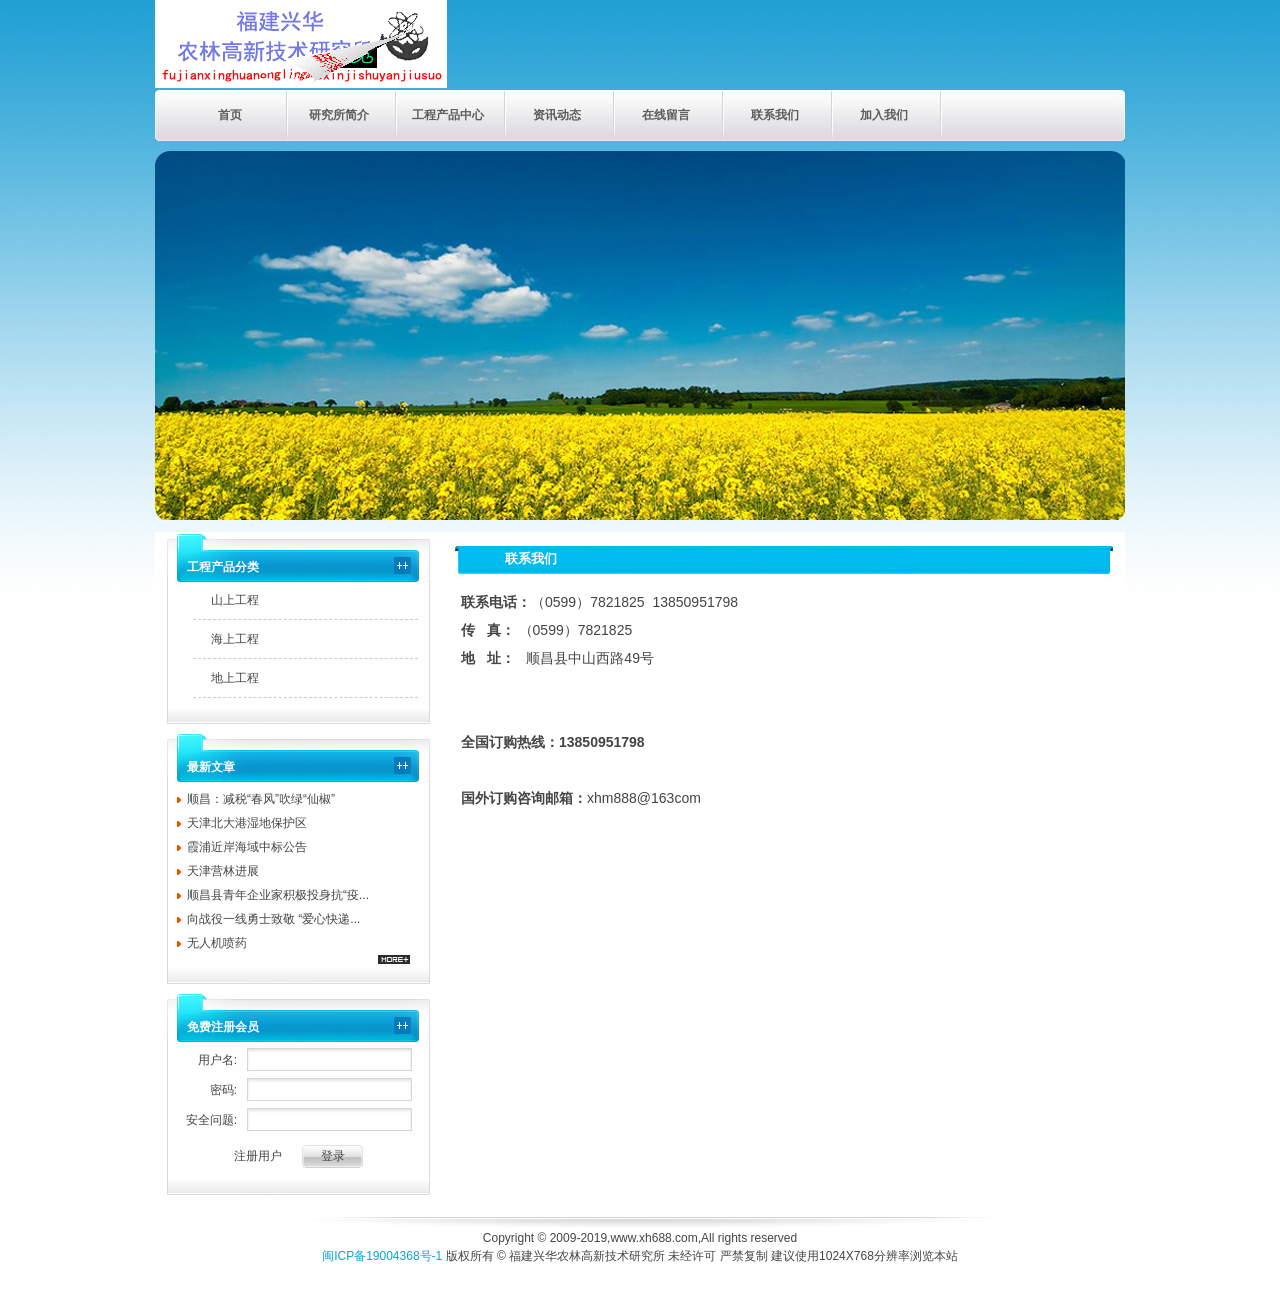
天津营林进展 (223, 871)
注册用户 (258, 1156)
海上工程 (235, 639)
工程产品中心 (448, 115)
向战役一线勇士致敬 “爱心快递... (273, 919)
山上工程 (235, 600)
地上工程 (235, 678)
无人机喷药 (217, 943)
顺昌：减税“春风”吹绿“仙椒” (261, 799)
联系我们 (775, 115)
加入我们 (884, 115)
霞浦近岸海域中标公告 (247, 847)
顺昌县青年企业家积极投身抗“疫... (278, 895)
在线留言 (666, 115)
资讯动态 (557, 115)
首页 (230, 115)
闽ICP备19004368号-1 (382, 1256)
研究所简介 (339, 115)
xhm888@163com (644, 798)
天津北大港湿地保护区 (247, 823)
